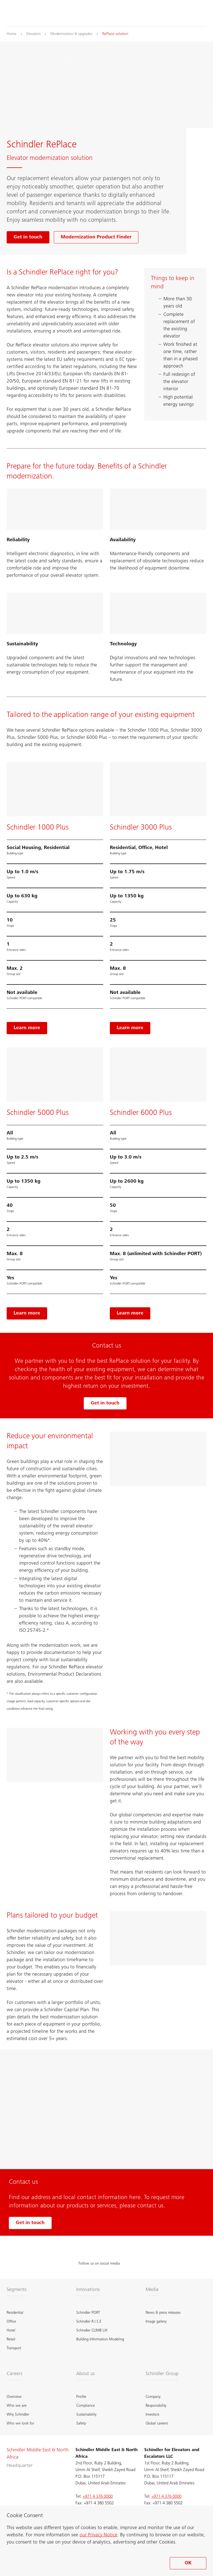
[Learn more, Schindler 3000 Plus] (130, 1028)
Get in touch (105, 1403)
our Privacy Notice (98, 2535)
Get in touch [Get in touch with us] (30, 2222)
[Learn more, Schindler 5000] (27, 1313)
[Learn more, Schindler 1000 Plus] (27, 1028)
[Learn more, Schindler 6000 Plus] (130, 1313)
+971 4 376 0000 (98, 2496)
